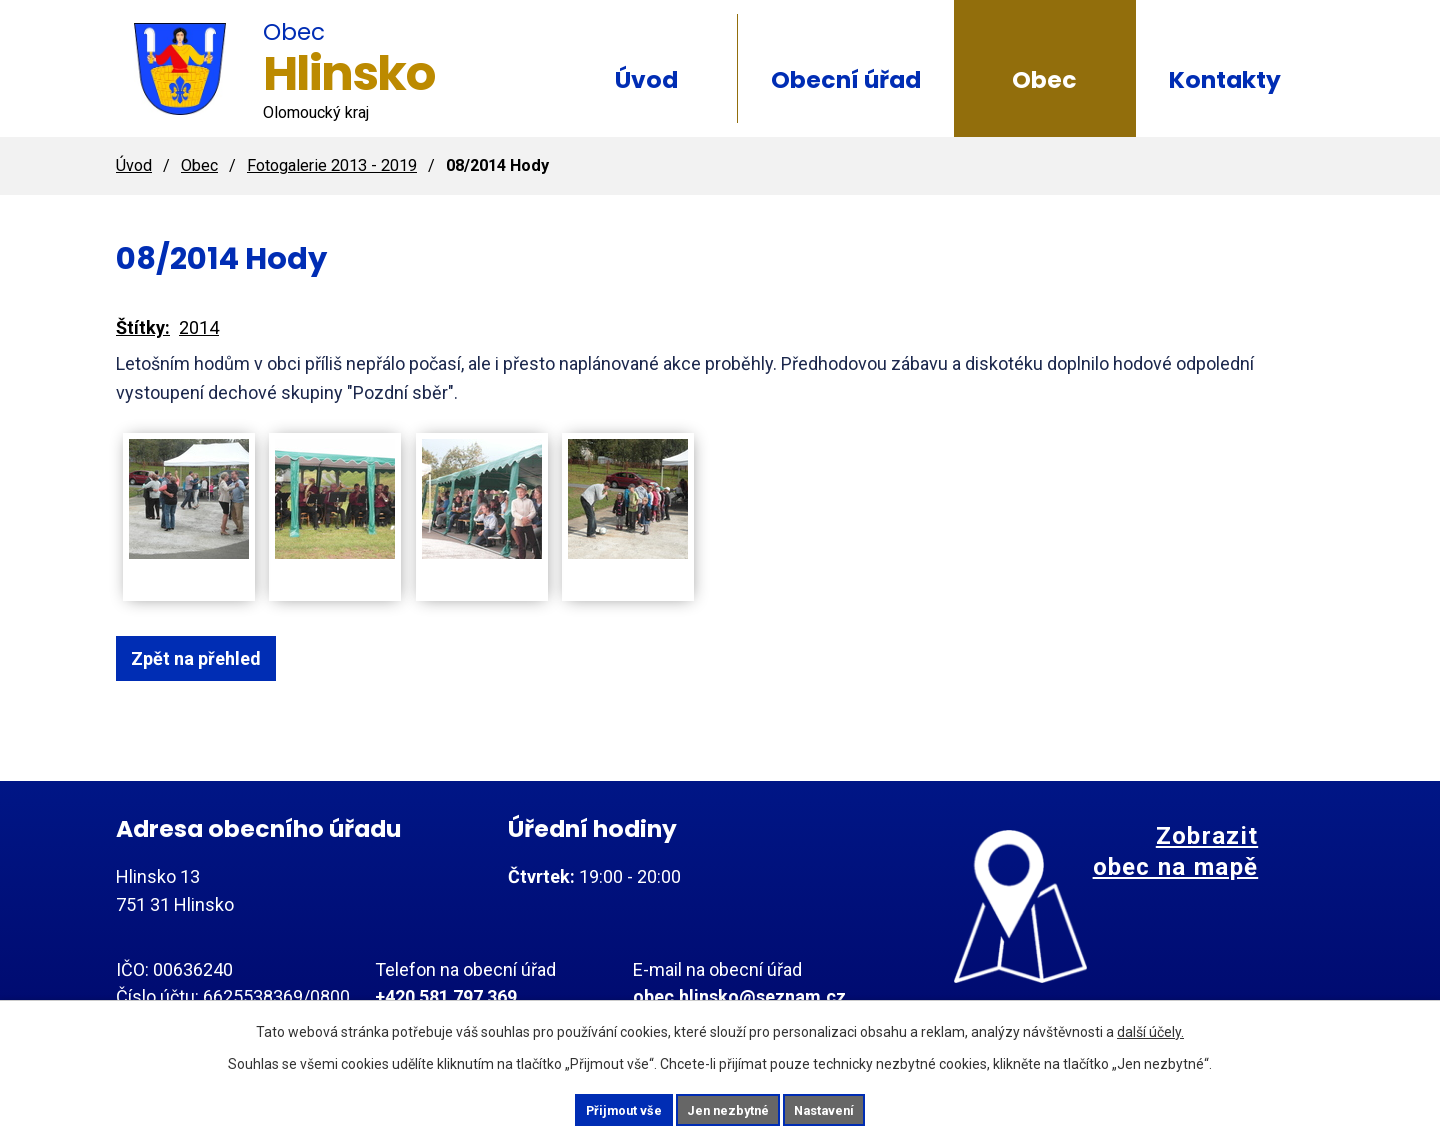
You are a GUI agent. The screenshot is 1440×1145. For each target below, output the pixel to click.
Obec (1044, 79)
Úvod (646, 79)
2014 (199, 327)
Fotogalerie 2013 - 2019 (332, 165)
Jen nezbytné (728, 1108)
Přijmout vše (598, 1108)
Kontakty (1225, 79)
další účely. (1150, 1028)
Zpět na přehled (208, 658)
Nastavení (850, 1108)
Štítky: (143, 327)
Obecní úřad (846, 79)
